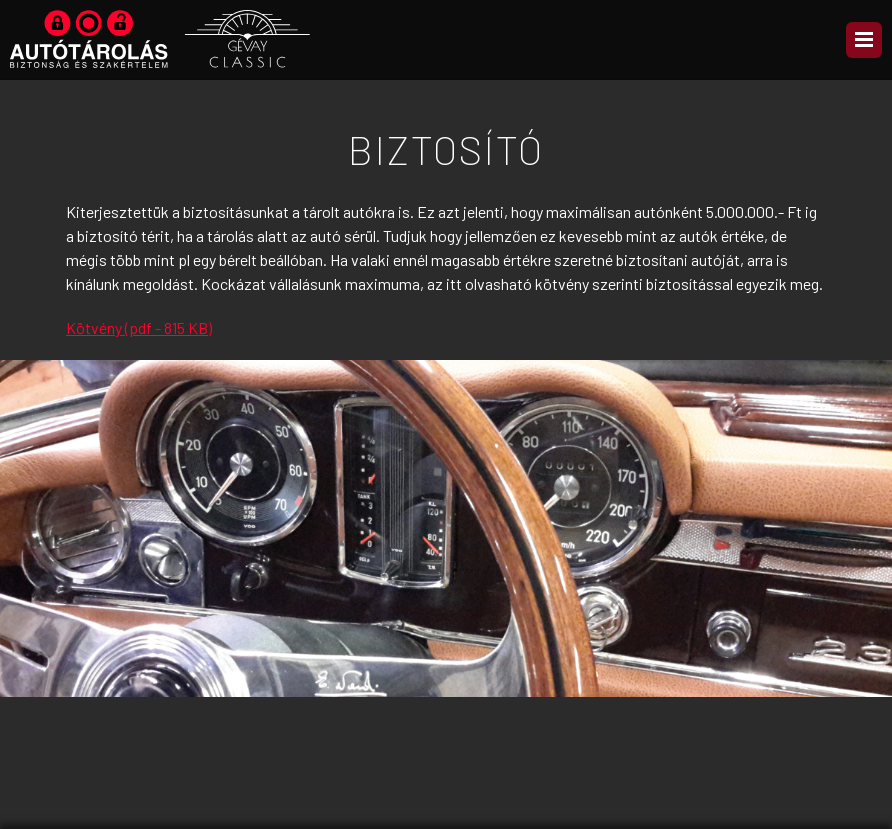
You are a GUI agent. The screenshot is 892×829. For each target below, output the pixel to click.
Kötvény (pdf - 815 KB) (139, 327)
